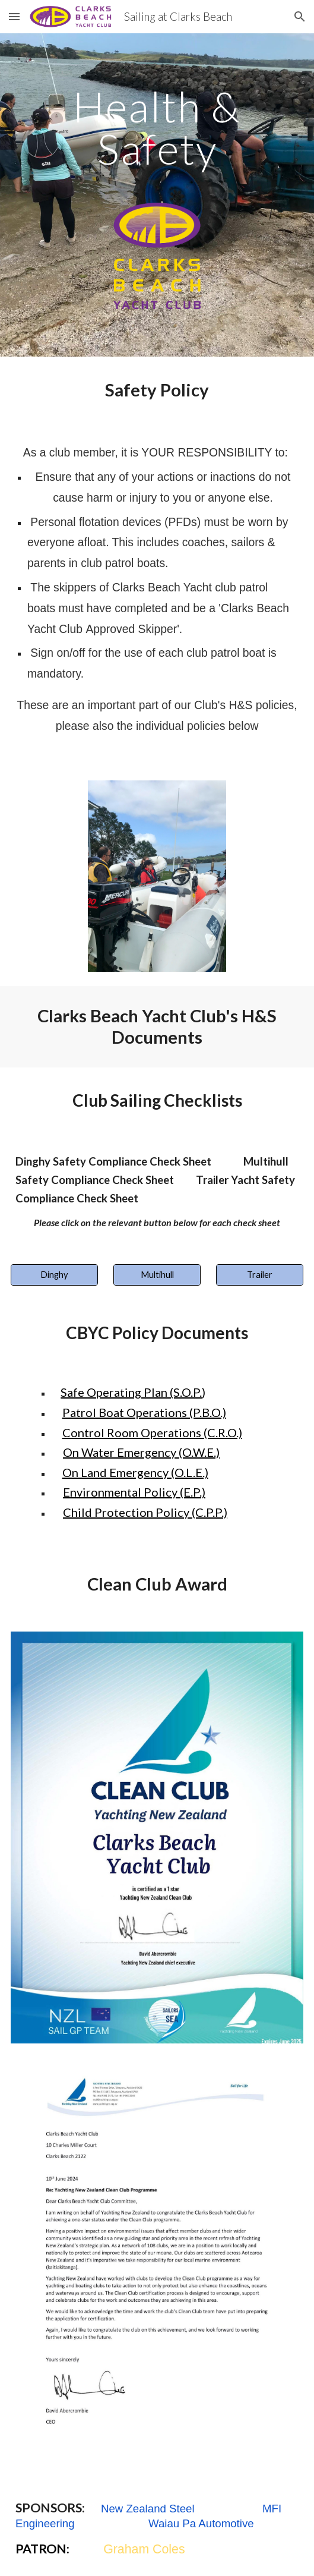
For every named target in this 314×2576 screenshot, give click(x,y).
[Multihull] (157, 1275)
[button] (14, 16)
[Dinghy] (54, 1275)
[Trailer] (260, 1275)
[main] (157, 127)
